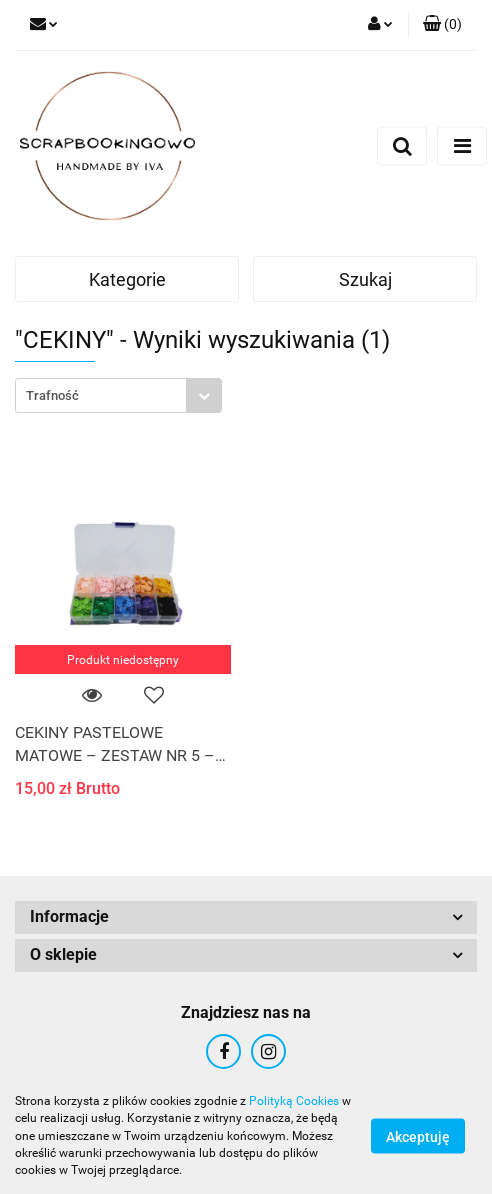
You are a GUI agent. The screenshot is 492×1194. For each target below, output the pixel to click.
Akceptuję (418, 1137)
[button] (442, 25)
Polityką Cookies (294, 1101)
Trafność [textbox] (52, 395)
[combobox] (118, 395)
